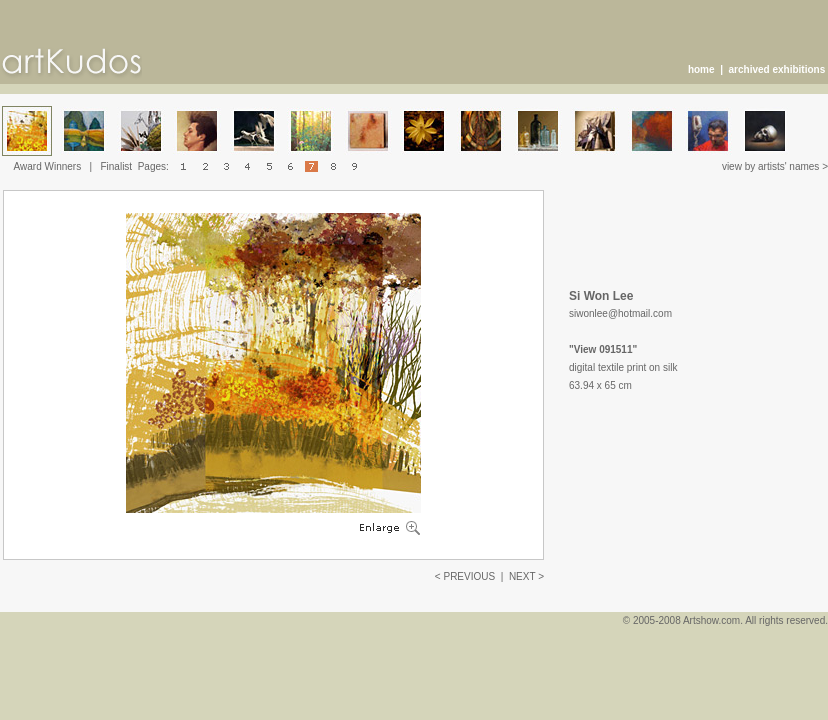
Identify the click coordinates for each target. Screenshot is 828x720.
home (701, 69)
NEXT (522, 576)
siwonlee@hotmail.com (620, 313)
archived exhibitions (777, 69)
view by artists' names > (775, 166)
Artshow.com (711, 620)
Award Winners (48, 166)
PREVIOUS (469, 576)
